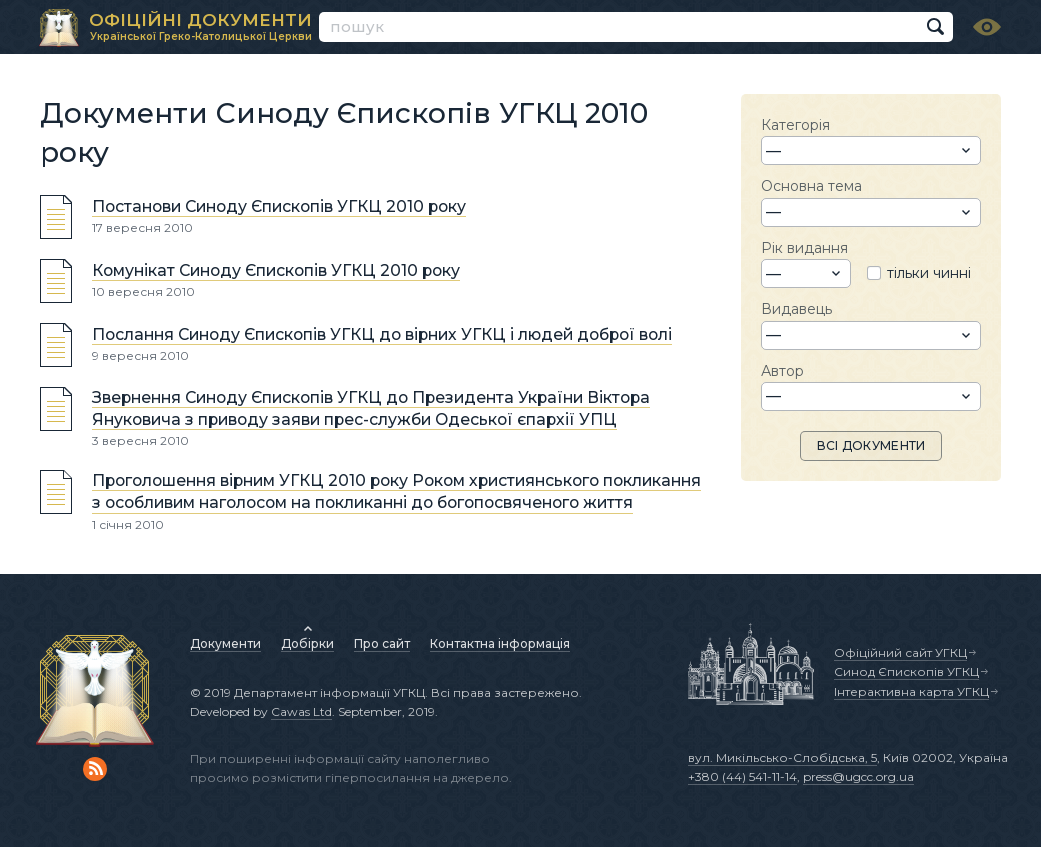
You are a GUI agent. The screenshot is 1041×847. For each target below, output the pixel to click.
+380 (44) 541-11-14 (742, 776)
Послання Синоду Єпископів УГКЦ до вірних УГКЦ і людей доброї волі (382, 334)
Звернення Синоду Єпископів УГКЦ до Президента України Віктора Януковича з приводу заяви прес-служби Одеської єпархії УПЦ (371, 408)
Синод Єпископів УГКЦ (906, 671)
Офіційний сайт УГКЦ (900, 652)
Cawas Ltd (301, 711)
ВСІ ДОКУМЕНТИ (871, 445)
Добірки (307, 643)
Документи (225, 643)
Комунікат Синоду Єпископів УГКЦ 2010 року (276, 270)
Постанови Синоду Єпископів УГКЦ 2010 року (279, 206)
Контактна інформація (500, 643)
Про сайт (382, 643)
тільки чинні (929, 273)
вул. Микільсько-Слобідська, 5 (782, 757)
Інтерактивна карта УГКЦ (911, 691)
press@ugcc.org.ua (858, 776)
